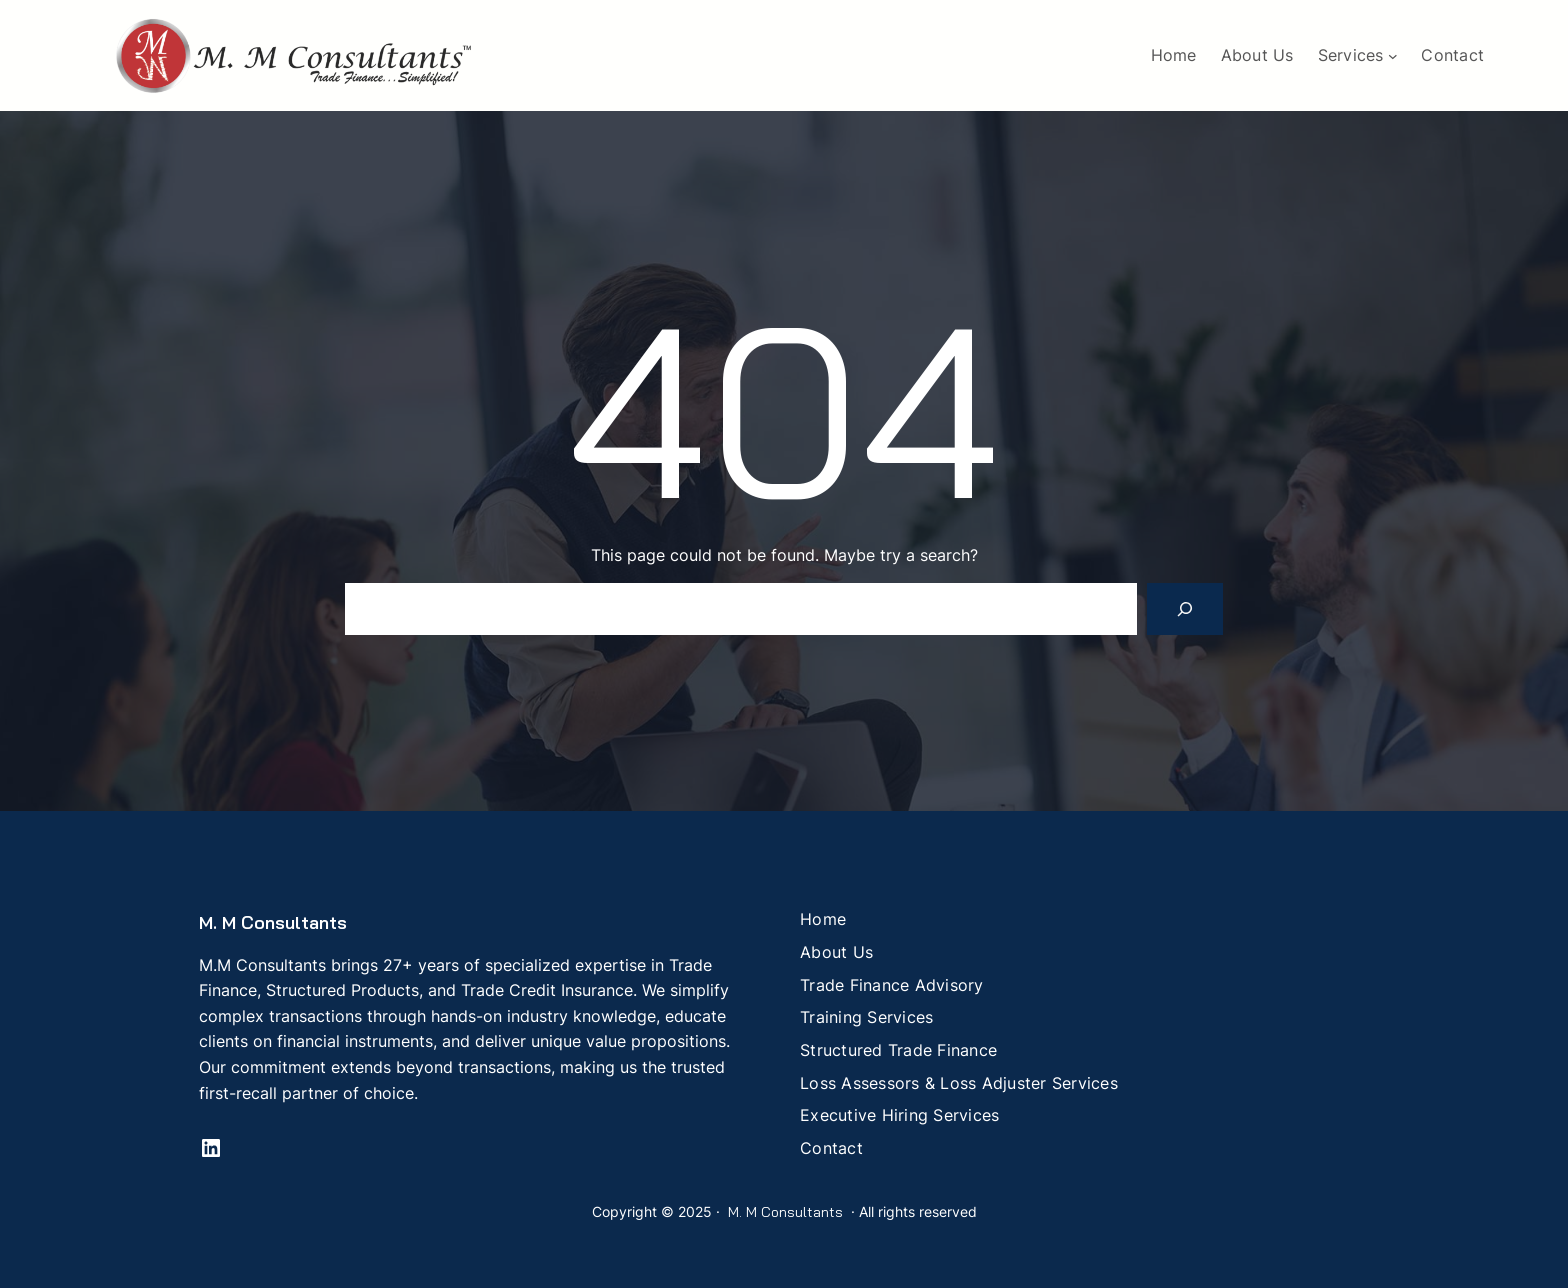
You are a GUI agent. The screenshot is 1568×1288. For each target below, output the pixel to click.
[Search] (1185, 609)
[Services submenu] (1393, 56)
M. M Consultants (273, 922)
